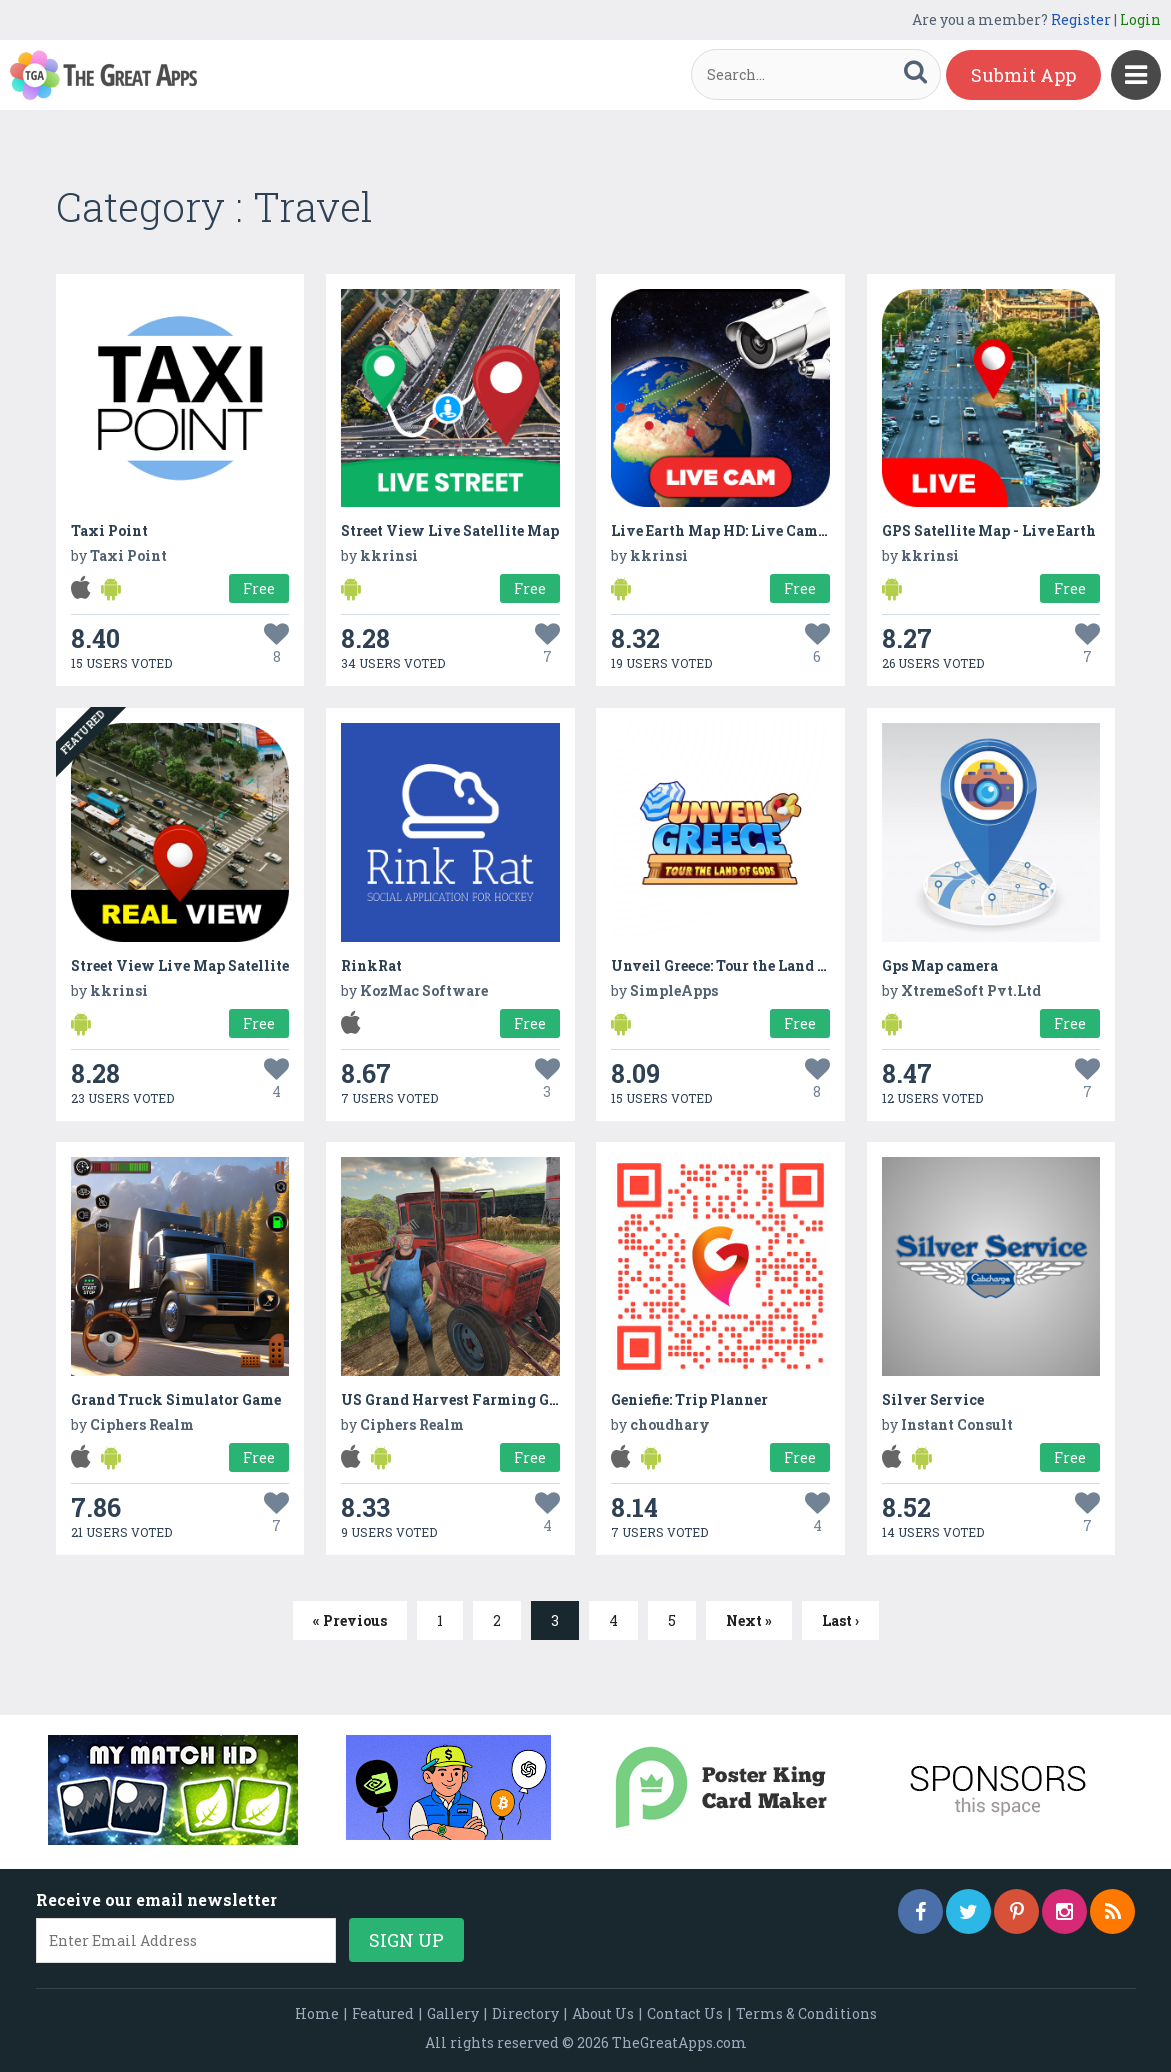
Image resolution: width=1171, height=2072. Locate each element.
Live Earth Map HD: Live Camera (725, 530)
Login (1140, 19)
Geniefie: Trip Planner (689, 1399)
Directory (525, 2013)
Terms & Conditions (806, 2013)
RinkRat (371, 965)
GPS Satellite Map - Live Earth (989, 530)
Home (317, 2013)
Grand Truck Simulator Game (176, 1399)
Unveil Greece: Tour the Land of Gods (740, 965)
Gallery (453, 2013)
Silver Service (933, 1399)
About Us (603, 2013)
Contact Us (685, 2013)
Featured (383, 2013)
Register (1081, 19)
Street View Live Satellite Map (450, 530)
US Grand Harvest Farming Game (459, 1399)
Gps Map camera (940, 965)
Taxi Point (109, 530)
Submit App (1023, 75)
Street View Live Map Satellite (180, 965)
